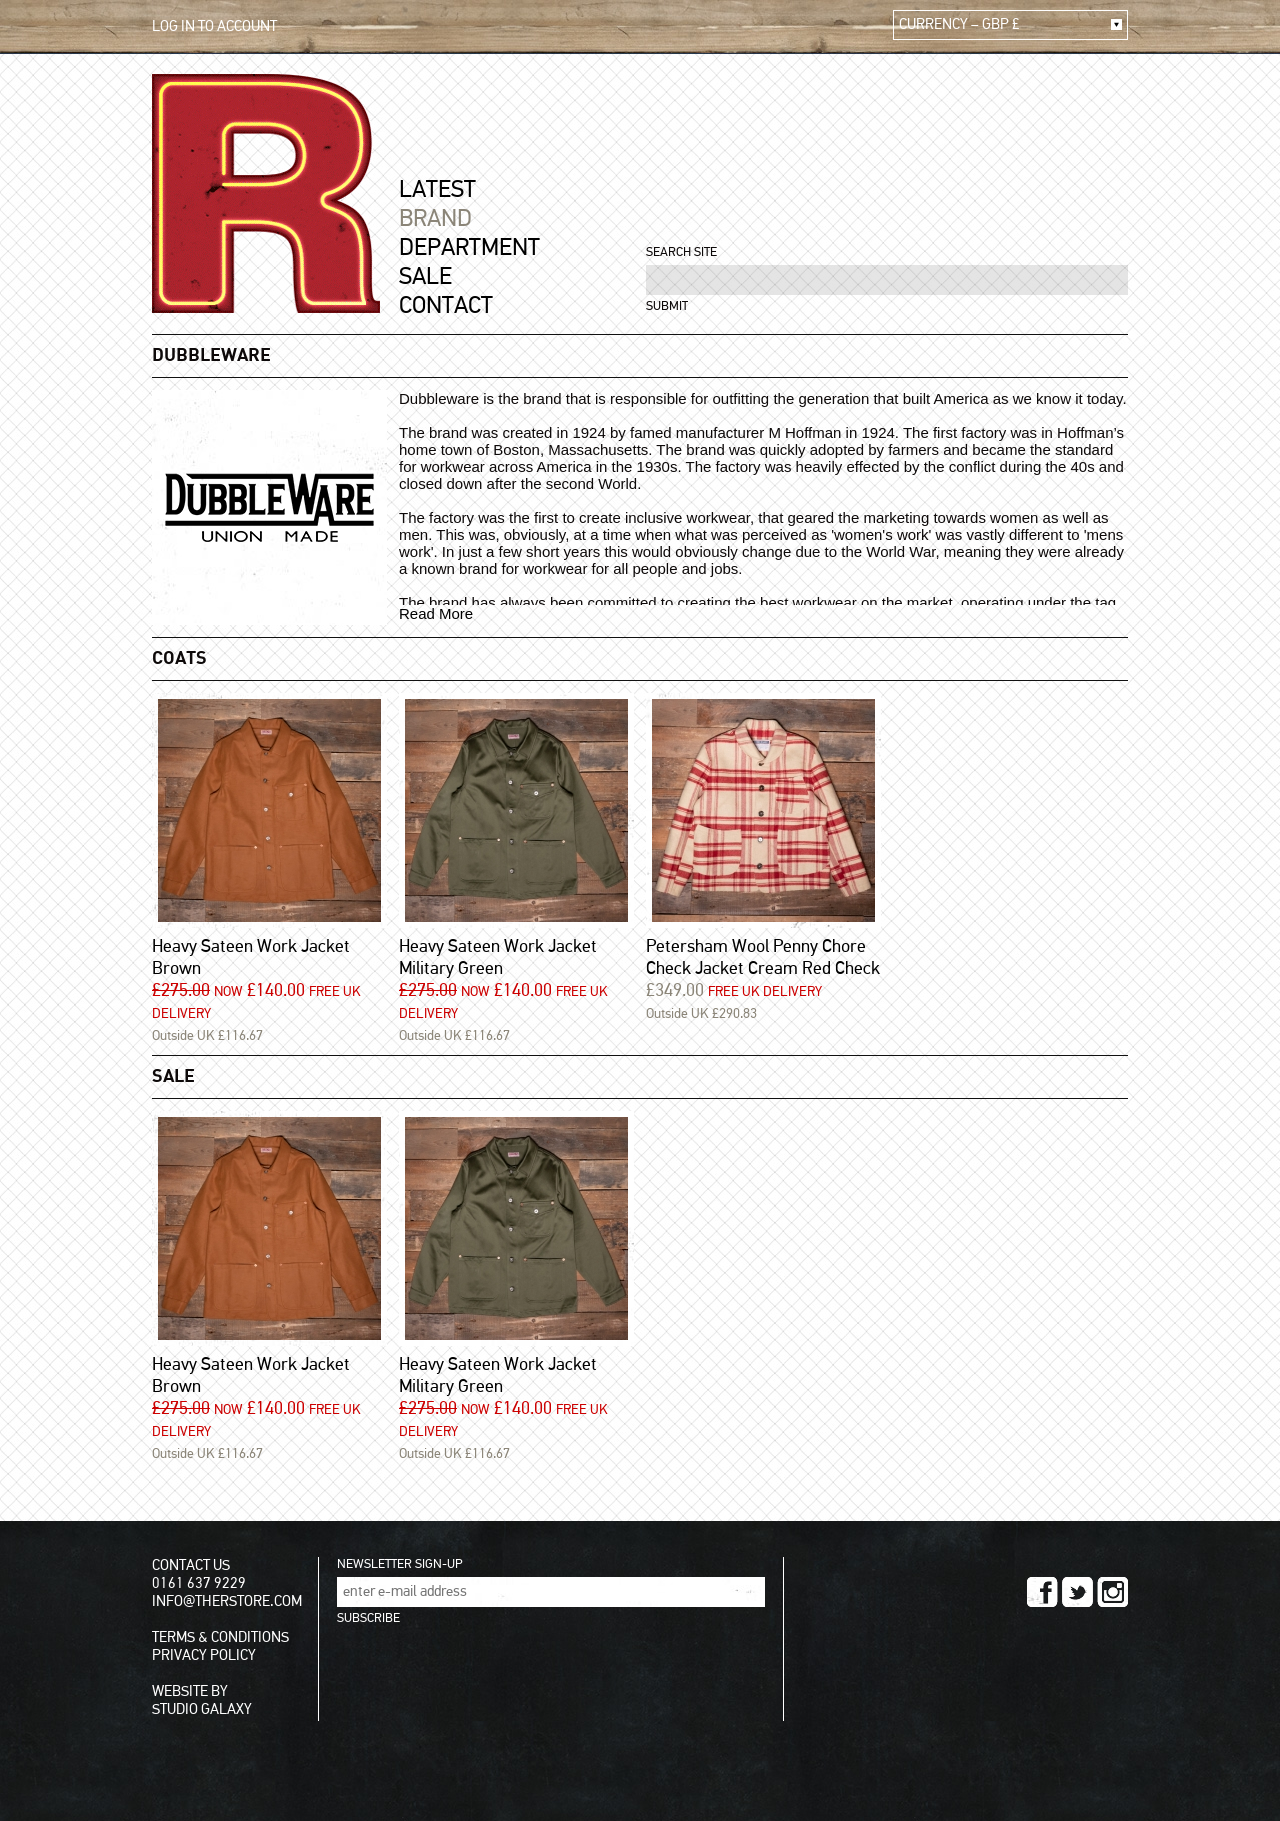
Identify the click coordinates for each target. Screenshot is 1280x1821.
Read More (436, 613)
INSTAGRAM (1112, 1592)
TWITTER (1077, 1592)
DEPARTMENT (469, 248)
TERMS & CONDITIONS (220, 1637)
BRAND (435, 219)
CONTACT (446, 306)
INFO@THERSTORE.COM (227, 1601)
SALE (425, 277)
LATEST (437, 190)
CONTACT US (191, 1565)
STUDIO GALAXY (202, 1709)
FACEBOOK (1042, 1592)
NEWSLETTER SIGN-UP (399, 1564)
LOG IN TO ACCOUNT (214, 26)
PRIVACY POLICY (204, 1655)
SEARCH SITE (681, 252)
